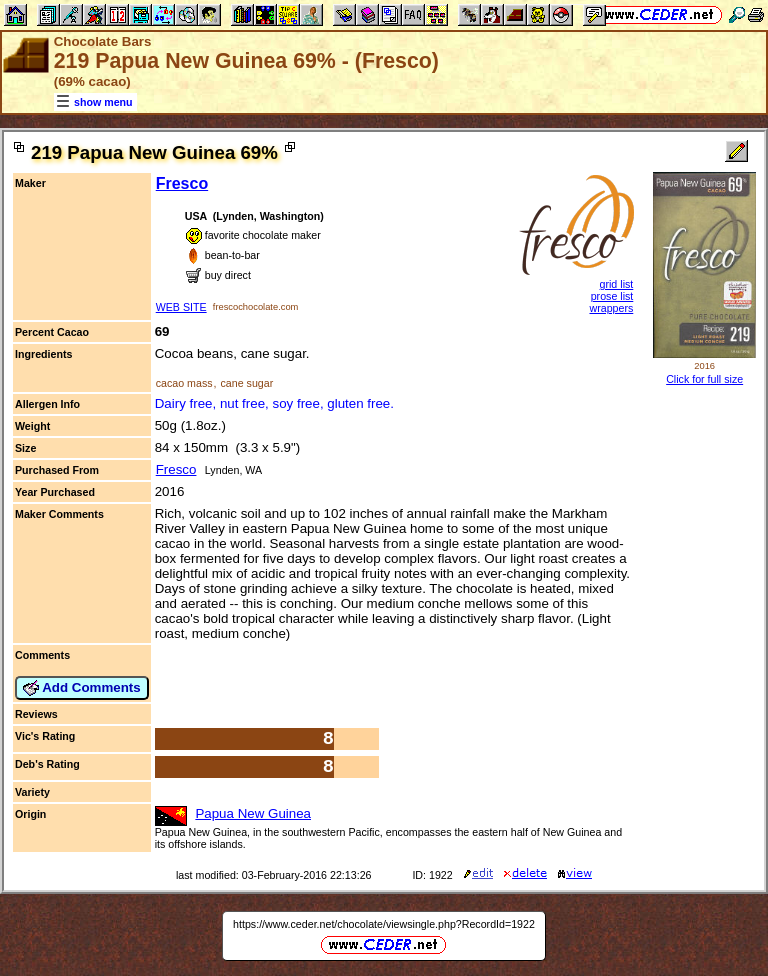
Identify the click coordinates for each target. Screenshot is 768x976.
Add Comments (82, 688)
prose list (612, 296)
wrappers (611, 308)
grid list (617, 284)
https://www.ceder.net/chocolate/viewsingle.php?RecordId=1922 (384, 924)
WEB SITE (181, 307)
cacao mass (184, 383)
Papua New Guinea (253, 813)
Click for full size (704, 379)
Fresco (182, 183)
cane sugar (246, 383)
